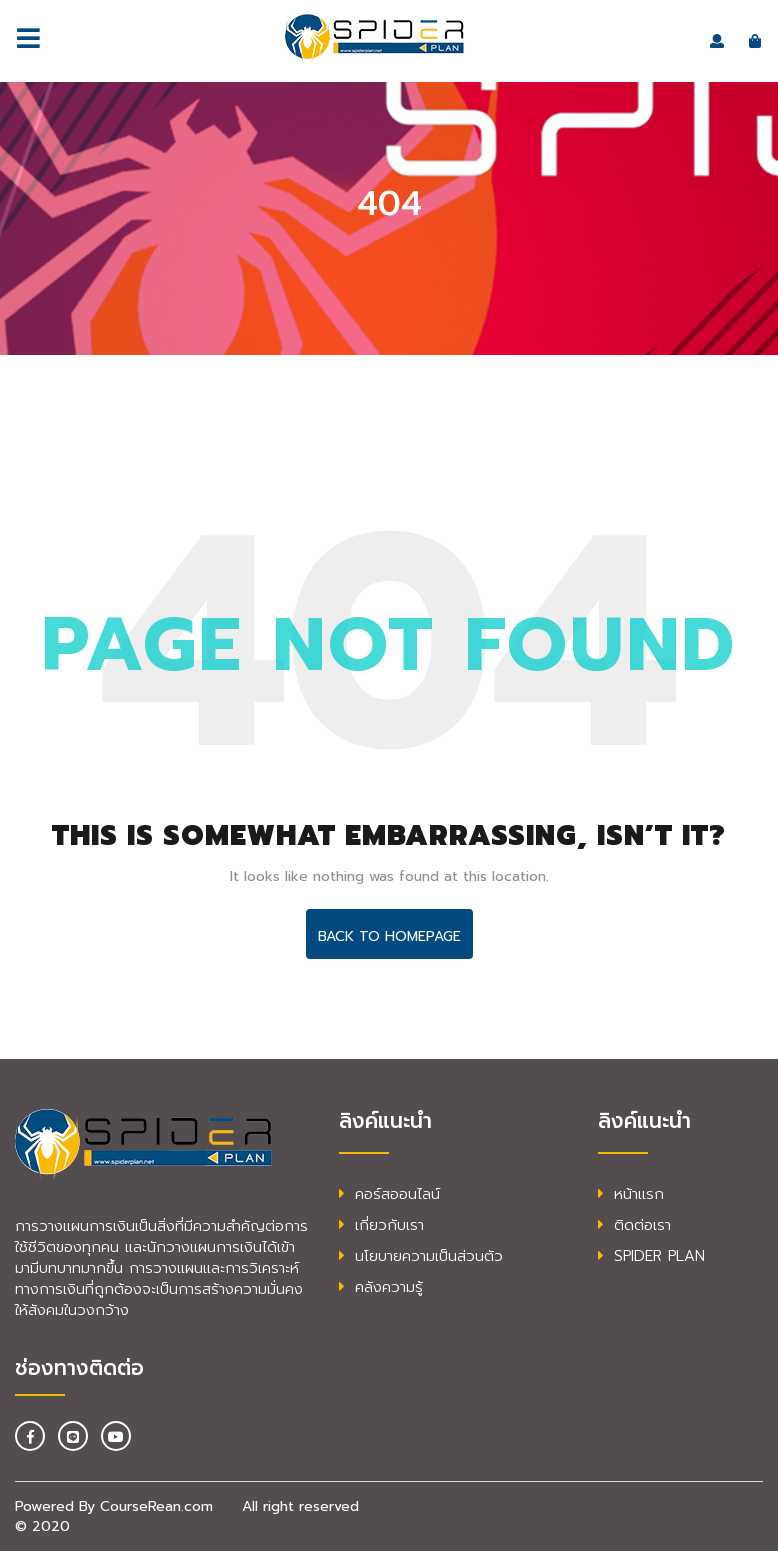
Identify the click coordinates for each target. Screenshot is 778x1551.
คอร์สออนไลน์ (389, 1194)
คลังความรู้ (381, 1287)
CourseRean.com (156, 1506)
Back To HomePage (389, 936)
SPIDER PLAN (651, 1256)
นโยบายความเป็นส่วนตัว (421, 1256)
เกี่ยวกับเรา (381, 1225)
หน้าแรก (631, 1194)
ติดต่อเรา (634, 1225)
